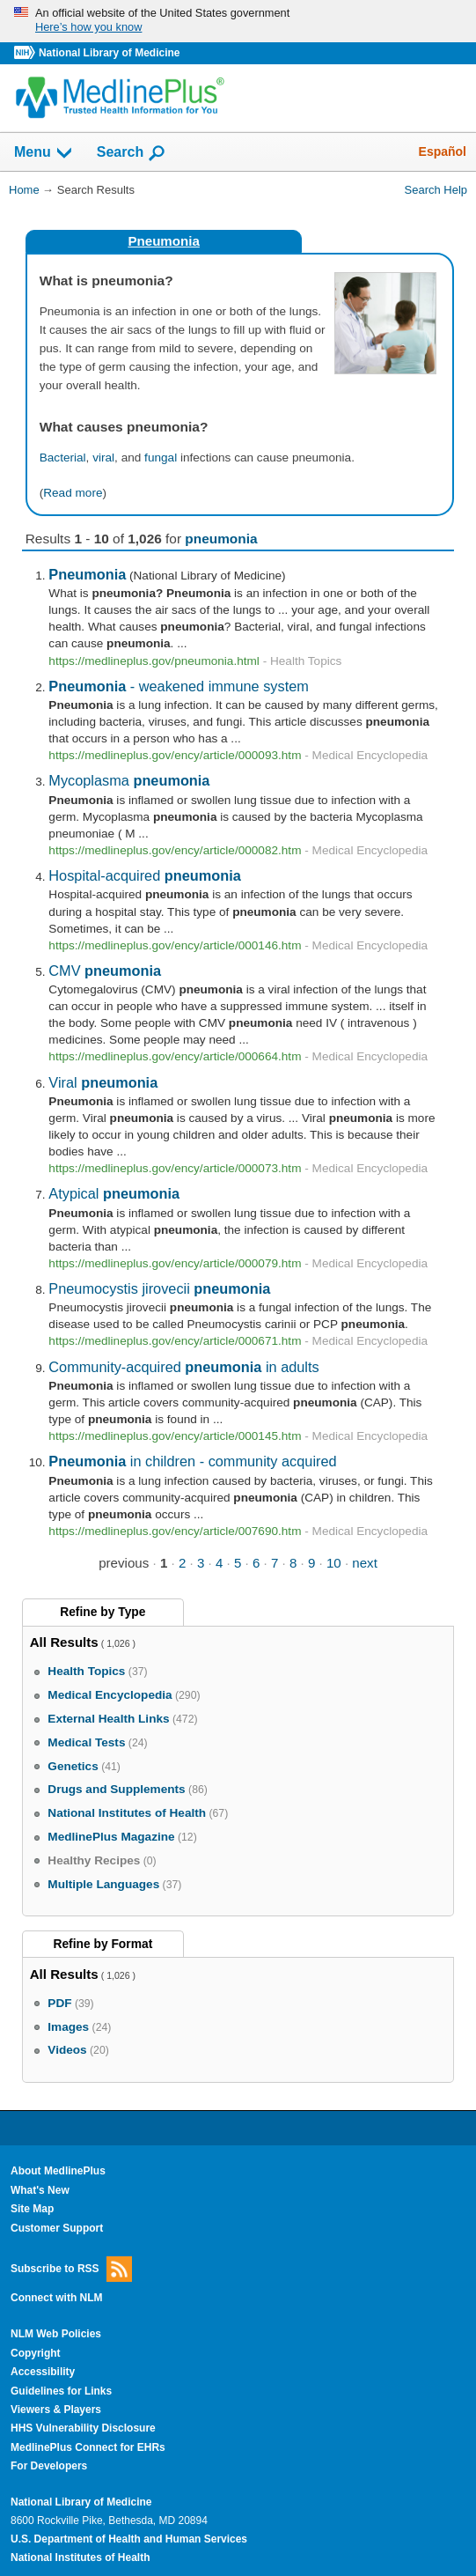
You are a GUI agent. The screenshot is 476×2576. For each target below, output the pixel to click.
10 (333, 1562)
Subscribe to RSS (71, 2269)
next (364, 1562)
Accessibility (43, 2372)
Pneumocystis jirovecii (159, 1288)
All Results (64, 1642)
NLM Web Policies (56, 2334)
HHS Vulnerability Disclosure (83, 2428)
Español (442, 151)
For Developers (49, 2466)
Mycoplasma (128, 780)
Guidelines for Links (61, 2391)
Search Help (436, 189)
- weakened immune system (178, 686)
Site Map (32, 2209)
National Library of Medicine (109, 53)
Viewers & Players (56, 2409)
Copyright (36, 2353)
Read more (72, 492)
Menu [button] (44, 153)
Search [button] (131, 153)
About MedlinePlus (58, 2171)
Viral (102, 1082)
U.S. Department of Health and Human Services (129, 2539)
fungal (160, 457)
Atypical (113, 1193)
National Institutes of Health (80, 2557)
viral (103, 457)
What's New (40, 2190)
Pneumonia (163, 240)
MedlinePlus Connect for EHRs (88, 2447)
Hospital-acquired (144, 875)
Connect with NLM (57, 2298)
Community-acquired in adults (183, 1367)
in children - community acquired (192, 1461)
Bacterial (63, 457)
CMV (104, 970)
